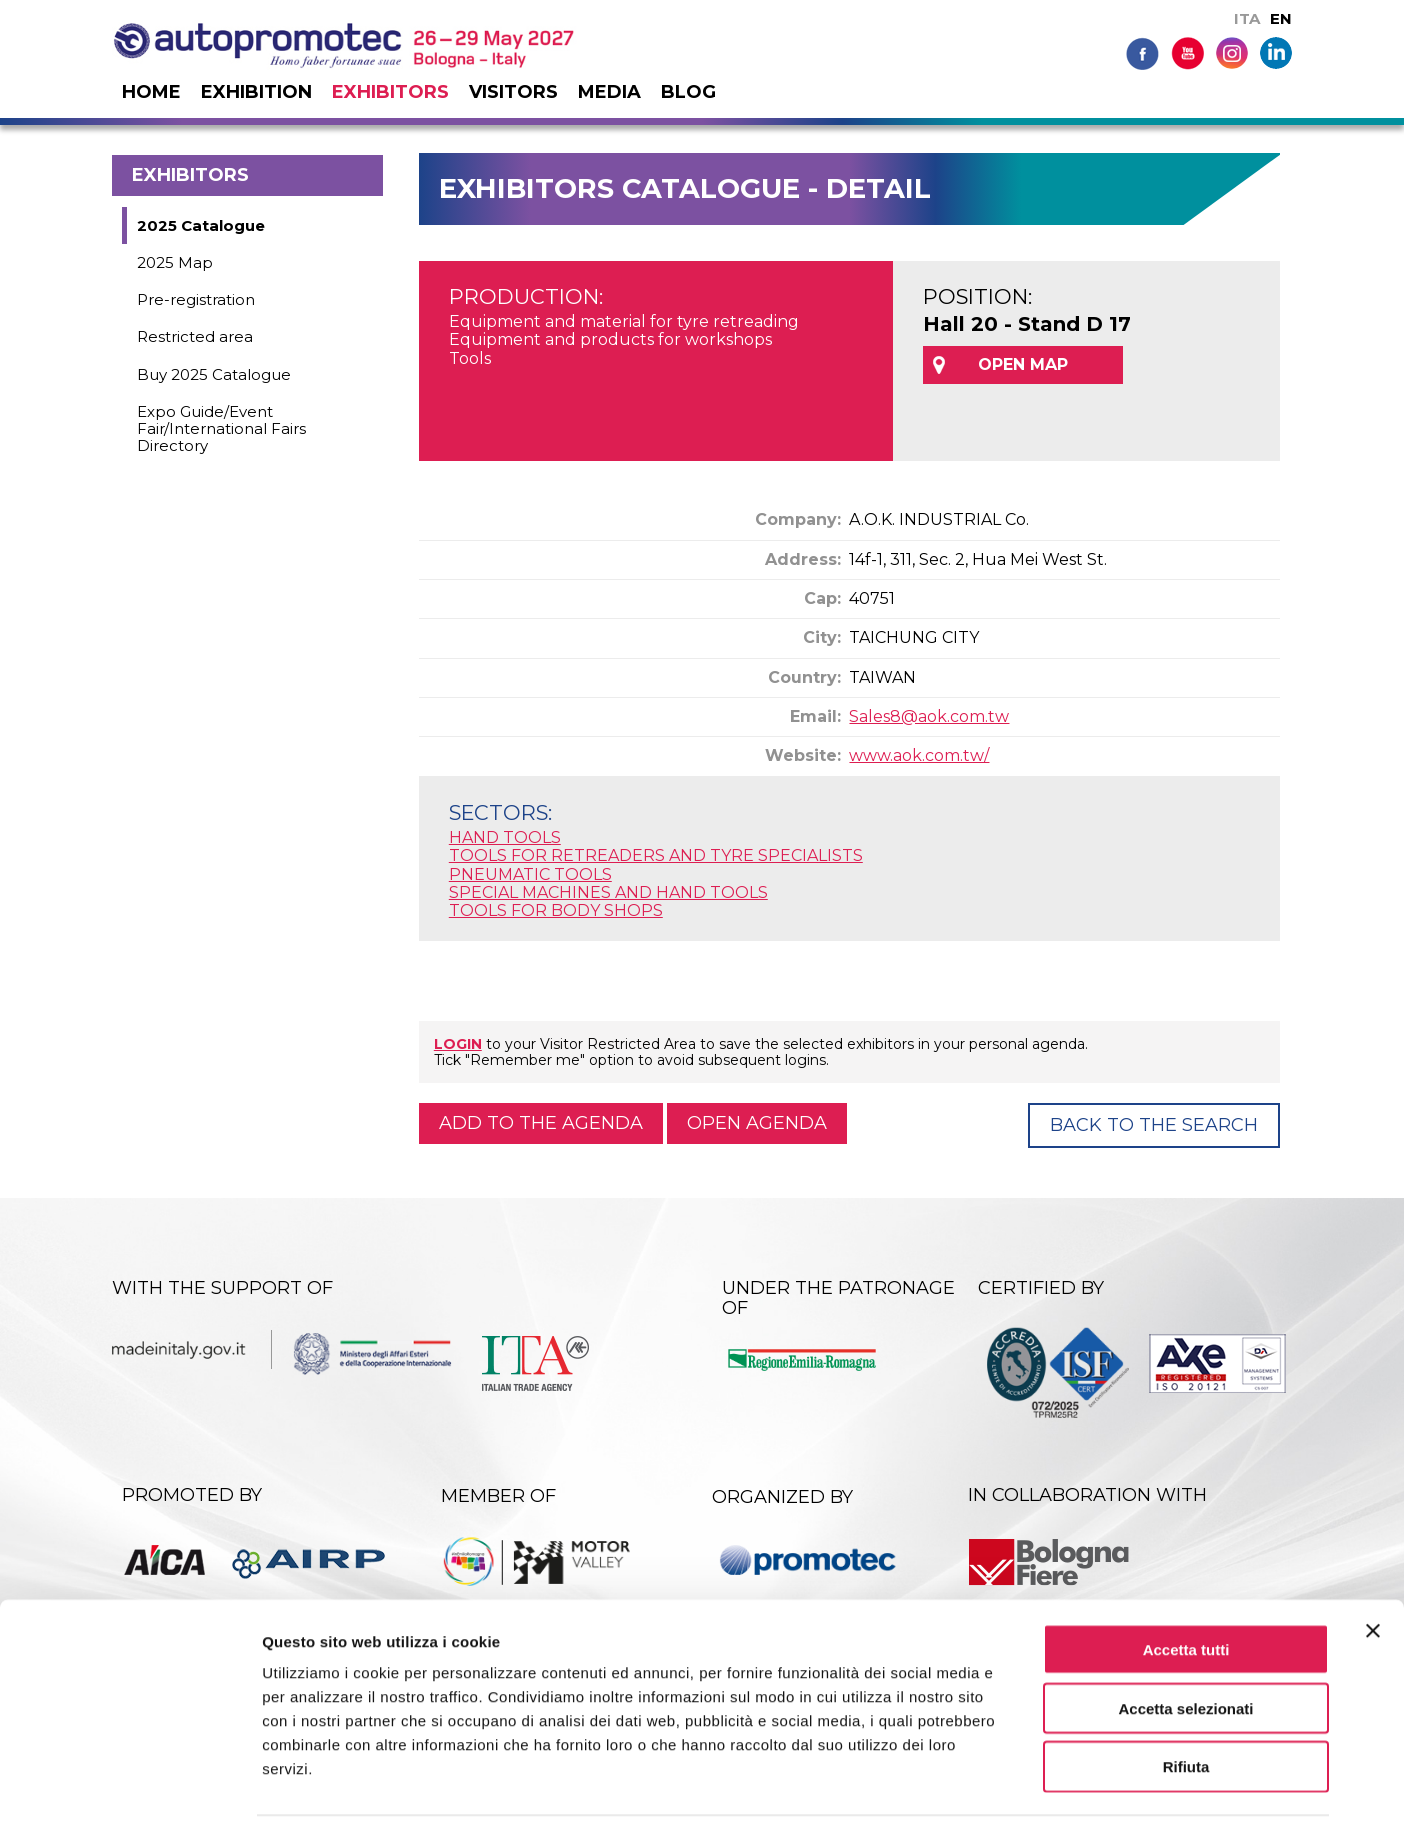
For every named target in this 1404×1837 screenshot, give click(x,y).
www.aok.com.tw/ (919, 755)
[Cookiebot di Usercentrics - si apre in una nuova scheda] (129, 1798)
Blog (688, 92)
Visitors (513, 92)
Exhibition (256, 92)
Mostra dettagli (1052, 1797)
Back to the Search (1154, 1125)
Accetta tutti (1186, 1591)
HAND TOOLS (505, 837)
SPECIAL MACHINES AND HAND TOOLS (608, 892)
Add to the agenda (541, 1123)
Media (609, 92)
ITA (1247, 18)
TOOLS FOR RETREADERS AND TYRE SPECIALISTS (656, 855)
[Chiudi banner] (1373, 1573)
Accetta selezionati (1185, 1650)
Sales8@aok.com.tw (929, 716)
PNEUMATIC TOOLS (530, 874)
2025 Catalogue (201, 225)
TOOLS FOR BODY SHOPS (556, 910)
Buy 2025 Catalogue (214, 374)
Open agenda (757, 1123)
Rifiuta (1186, 1709)
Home (151, 92)
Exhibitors (390, 92)
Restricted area (195, 336)
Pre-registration (196, 299)
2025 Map (175, 262)
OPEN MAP (1023, 364)
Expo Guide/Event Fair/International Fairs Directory (221, 429)
